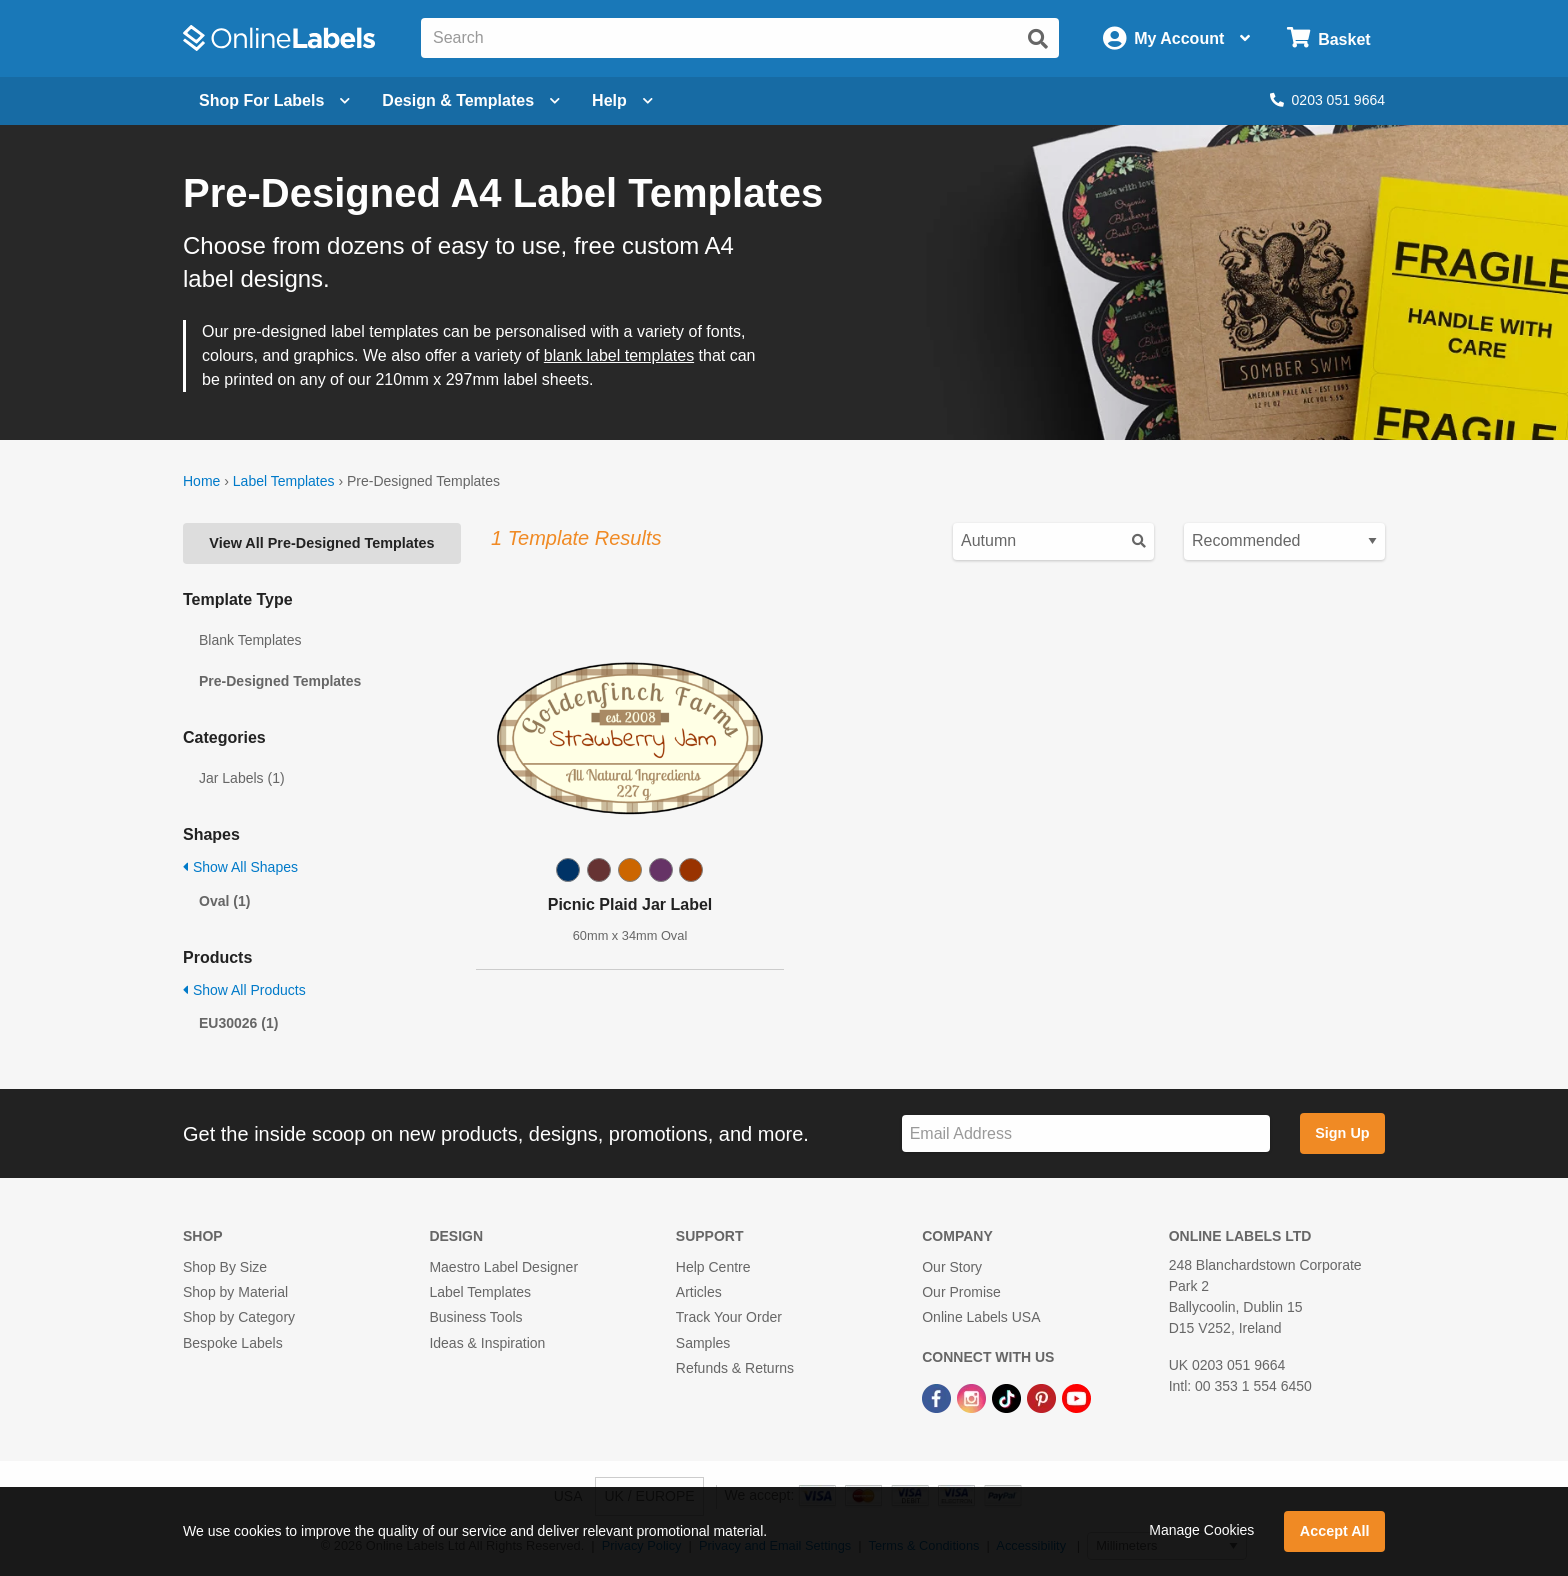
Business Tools (475, 1317)
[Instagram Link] (973, 1397)
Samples (703, 1343)
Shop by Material (235, 1292)
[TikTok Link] (1008, 1397)
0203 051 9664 (1327, 100)
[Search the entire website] (740, 38)
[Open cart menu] (1328, 38)
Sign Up (1342, 1133)
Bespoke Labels (233, 1343)
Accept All (1335, 1531)
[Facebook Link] (938, 1397)
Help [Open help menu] (622, 100)
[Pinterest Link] (1043, 1397)
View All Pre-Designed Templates (321, 543)
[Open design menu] (471, 101)
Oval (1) (224, 901)
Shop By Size (225, 1267)
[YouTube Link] (1076, 1397)
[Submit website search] (1038, 39)
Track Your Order (729, 1317)
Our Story (952, 1267)
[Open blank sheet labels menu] (274, 101)
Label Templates (284, 481)
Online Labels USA (981, 1317)
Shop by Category (239, 1317)
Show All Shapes (240, 867)
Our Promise (961, 1292)
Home (201, 481)
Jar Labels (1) (242, 778)
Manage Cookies (1201, 1530)
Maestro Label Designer (503, 1267)
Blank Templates (250, 640)
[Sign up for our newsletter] (1086, 1133)
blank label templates (619, 355)
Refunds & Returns (735, 1368)
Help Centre (713, 1267)
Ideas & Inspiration (487, 1343)
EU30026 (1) (238, 1023)
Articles (699, 1292)
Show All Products (244, 990)
